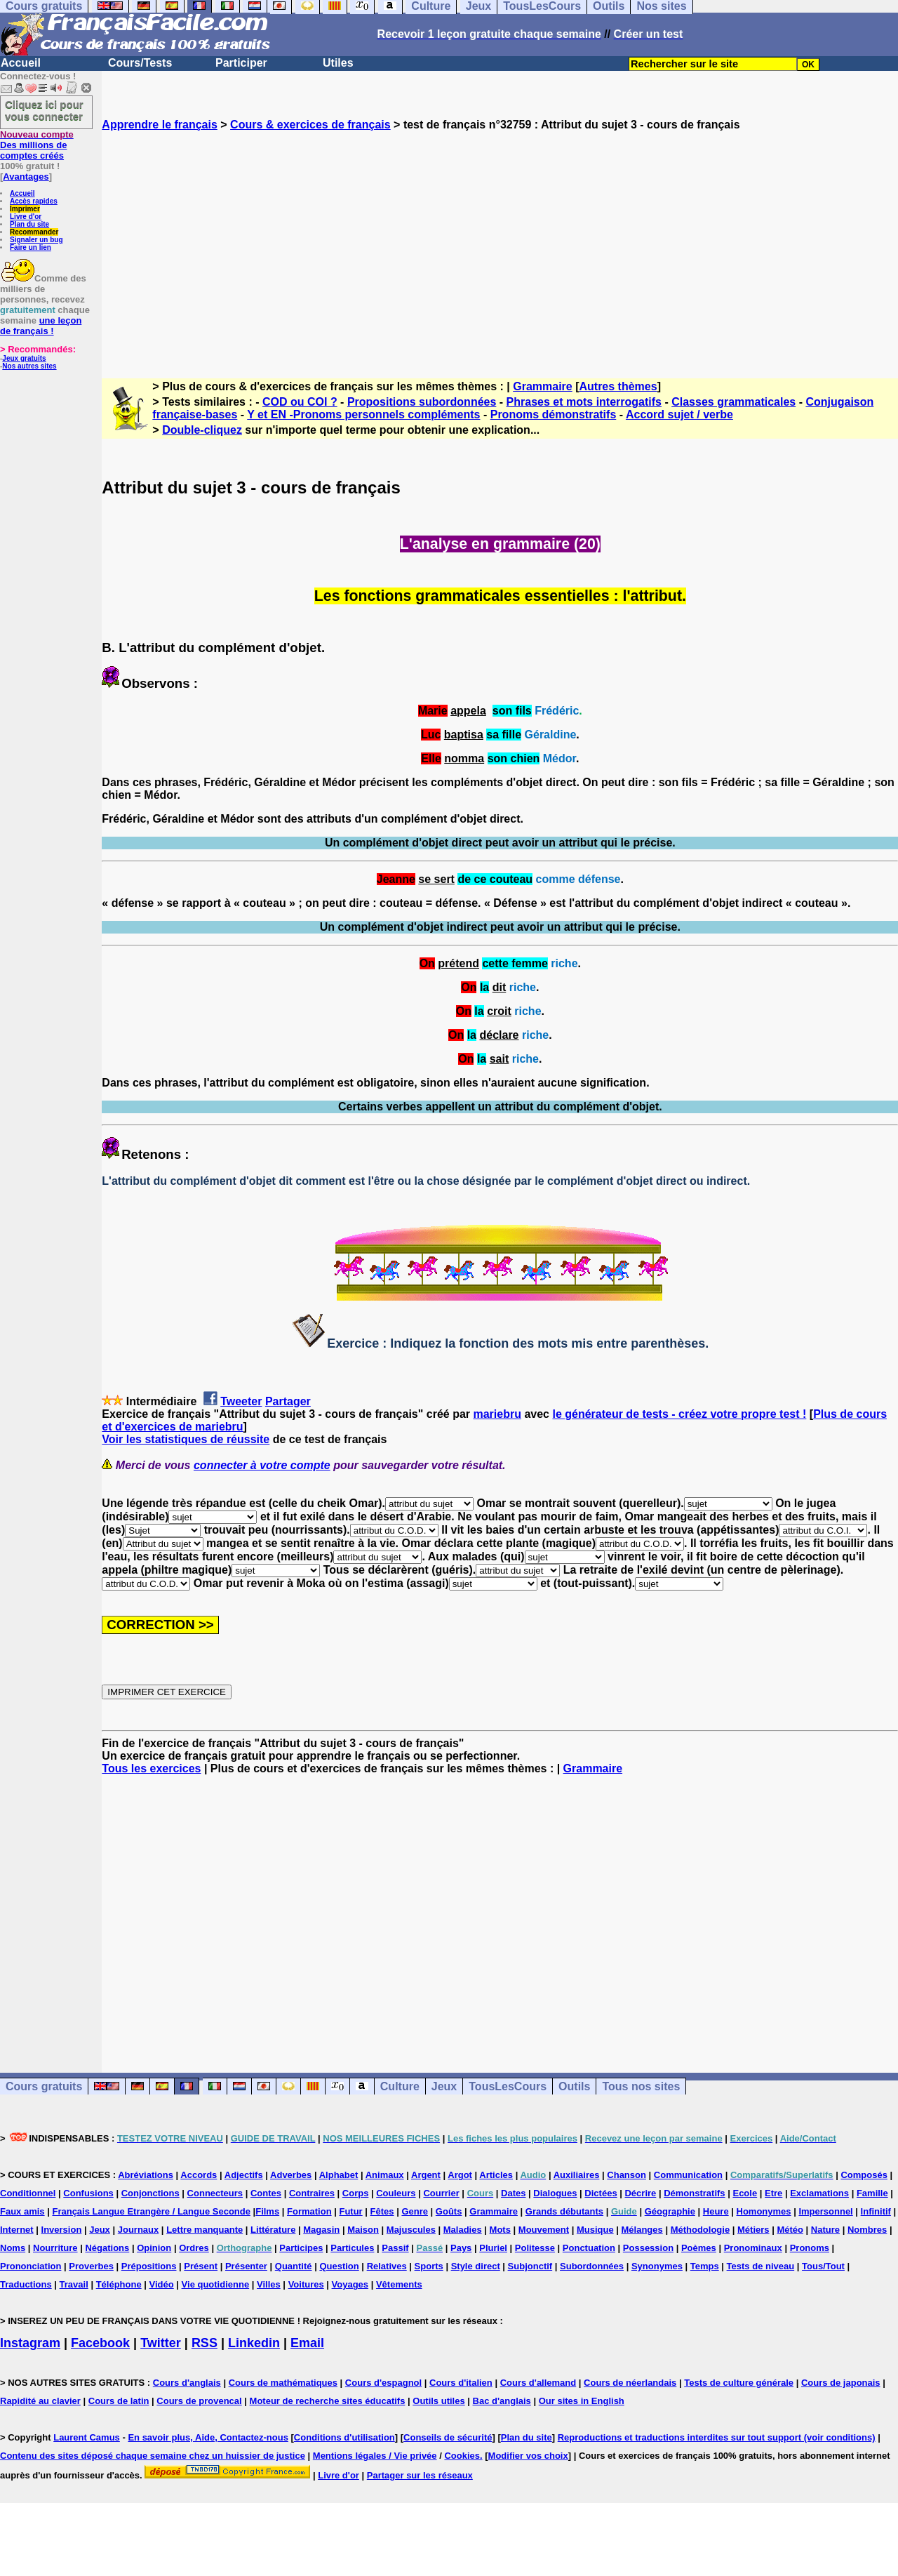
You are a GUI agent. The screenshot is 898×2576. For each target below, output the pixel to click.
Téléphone (119, 2284)
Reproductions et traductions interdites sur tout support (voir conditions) (717, 2437)
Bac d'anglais (502, 2401)
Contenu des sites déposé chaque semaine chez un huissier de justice (152, 2455)
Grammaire (542, 386)
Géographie (670, 2211)
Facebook (100, 2343)
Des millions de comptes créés (37, 145)
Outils (574, 2086)
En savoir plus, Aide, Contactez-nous (208, 2437)
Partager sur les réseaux (420, 2475)
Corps (355, 2193)
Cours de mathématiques (283, 2382)
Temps (704, 2266)
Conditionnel (27, 2193)
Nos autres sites (29, 366)
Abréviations (145, 2175)
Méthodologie (700, 2229)
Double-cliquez (202, 430)
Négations (107, 2248)
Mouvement (543, 2229)
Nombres (867, 2229)
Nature (825, 2229)
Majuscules (411, 2229)
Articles (496, 2175)
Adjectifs (243, 2175)
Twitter (160, 2343)
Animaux (385, 2175)
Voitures (306, 2284)
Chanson (626, 2175)
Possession (648, 2248)
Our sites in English (581, 2401)
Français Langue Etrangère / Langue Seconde (151, 2211)
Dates (513, 2193)
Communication (688, 2175)
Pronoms (809, 2248)
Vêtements (399, 2284)
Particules (352, 2248)
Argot (460, 2175)
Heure (716, 2211)
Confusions (88, 2193)
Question (338, 2266)
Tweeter (241, 1401)
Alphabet (338, 2175)
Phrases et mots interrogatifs (584, 402)
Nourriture (55, 2248)
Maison (363, 2229)
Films (267, 2211)
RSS (204, 2343)
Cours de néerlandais (630, 2382)
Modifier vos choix (528, 2455)
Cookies (462, 2455)
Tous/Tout (823, 2266)
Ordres (194, 2248)
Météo (790, 2229)
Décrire (640, 2193)
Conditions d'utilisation (344, 2437)
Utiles (338, 63)
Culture (400, 2086)
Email (307, 2343)
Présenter (246, 2266)
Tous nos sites (641, 2086)
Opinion (154, 2248)
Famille (872, 2193)
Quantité (293, 2266)
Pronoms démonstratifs (553, 414)
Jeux (444, 2086)
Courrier (441, 2193)
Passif (395, 2248)
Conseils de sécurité (447, 2437)
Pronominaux (753, 2248)
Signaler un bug (36, 240)
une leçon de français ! (40, 325)
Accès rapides (34, 201)
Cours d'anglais (187, 2382)
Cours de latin (118, 2401)
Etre (773, 2193)
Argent (426, 2175)
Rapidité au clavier (40, 2401)
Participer (241, 63)
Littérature (272, 2229)
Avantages (25, 176)
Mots (500, 2229)
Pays (460, 2248)
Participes (301, 2248)
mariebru (497, 1414)
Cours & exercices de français (310, 125)
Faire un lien (30, 247)
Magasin (321, 2229)
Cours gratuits (44, 2086)
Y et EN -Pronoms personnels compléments (363, 414)
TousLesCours (508, 2086)
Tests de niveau (761, 2266)
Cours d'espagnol (383, 2382)
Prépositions (149, 2266)
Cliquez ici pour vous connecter (44, 110)
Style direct (475, 2266)
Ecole (744, 2193)
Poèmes (698, 2248)
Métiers (753, 2229)
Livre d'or (25, 216)
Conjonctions (150, 2193)
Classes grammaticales (733, 402)
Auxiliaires (577, 2175)
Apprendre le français (159, 125)
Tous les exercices (151, 1768)
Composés (863, 2175)
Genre (414, 2211)
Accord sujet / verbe (679, 414)
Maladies (462, 2229)
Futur (350, 2211)
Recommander (34, 232)
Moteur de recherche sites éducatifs (328, 2401)
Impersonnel (825, 2211)
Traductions (26, 2284)
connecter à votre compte (262, 1465)
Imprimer (25, 209)
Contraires (312, 2193)
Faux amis (22, 2211)
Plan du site (29, 224)
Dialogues (555, 2193)
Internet (17, 2229)
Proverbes (91, 2266)
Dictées (600, 2193)
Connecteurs (215, 2193)
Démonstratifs (694, 2193)
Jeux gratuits (24, 358)
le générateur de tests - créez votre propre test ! (679, 1414)
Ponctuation (589, 2248)
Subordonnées (592, 2266)
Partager (288, 1401)
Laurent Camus (86, 2437)
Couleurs (395, 2193)
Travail (74, 2284)
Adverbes (290, 2175)
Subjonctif (530, 2266)
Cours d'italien (460, 2382)
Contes (265, 2193)
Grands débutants (564, 2211)
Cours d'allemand (538, 2382)
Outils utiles (438, 2401)
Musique (595, 2229)
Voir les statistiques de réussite (185, 1439)
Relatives (387, 2266)
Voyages (350, 2284)
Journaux (138, 2229)
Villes (269, 2284)
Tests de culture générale (738, 2382)
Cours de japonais (840, 2382)
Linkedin (254, 2343)
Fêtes (382, 2211)
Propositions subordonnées (421, 402)
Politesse (535, 2248)
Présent (200, 2266)
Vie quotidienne (216, 2284)
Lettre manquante (204, 2229)
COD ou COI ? (299, 402)
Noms (12, 2248)
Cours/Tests (140, 63)
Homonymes (764, 2211)
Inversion (61, 2229)
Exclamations (819, 2193)
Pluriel (493, 2248)
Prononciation (30, 2266)
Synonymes (657, 2266)
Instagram (30, 2343)
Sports (429, 2266)
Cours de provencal (198, 2401)
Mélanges (642, 2229)
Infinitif (876, 2211)
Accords (198, 2175)
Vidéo (161, 2284)
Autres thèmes (618, 386)
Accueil (21, 63)
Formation (309, 2211)
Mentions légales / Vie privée (375, 2455)
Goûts (449, 2211)
